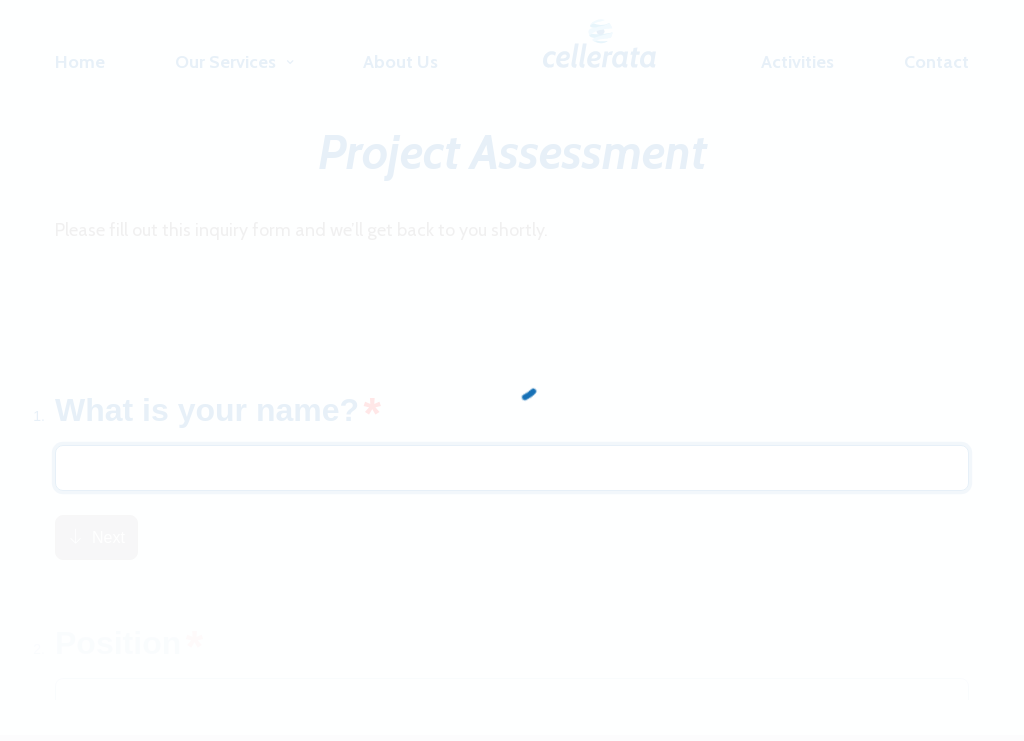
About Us (400, 62)
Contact (936, 62)
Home (80, 62)
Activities (797, 62)
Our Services (225, 62)
